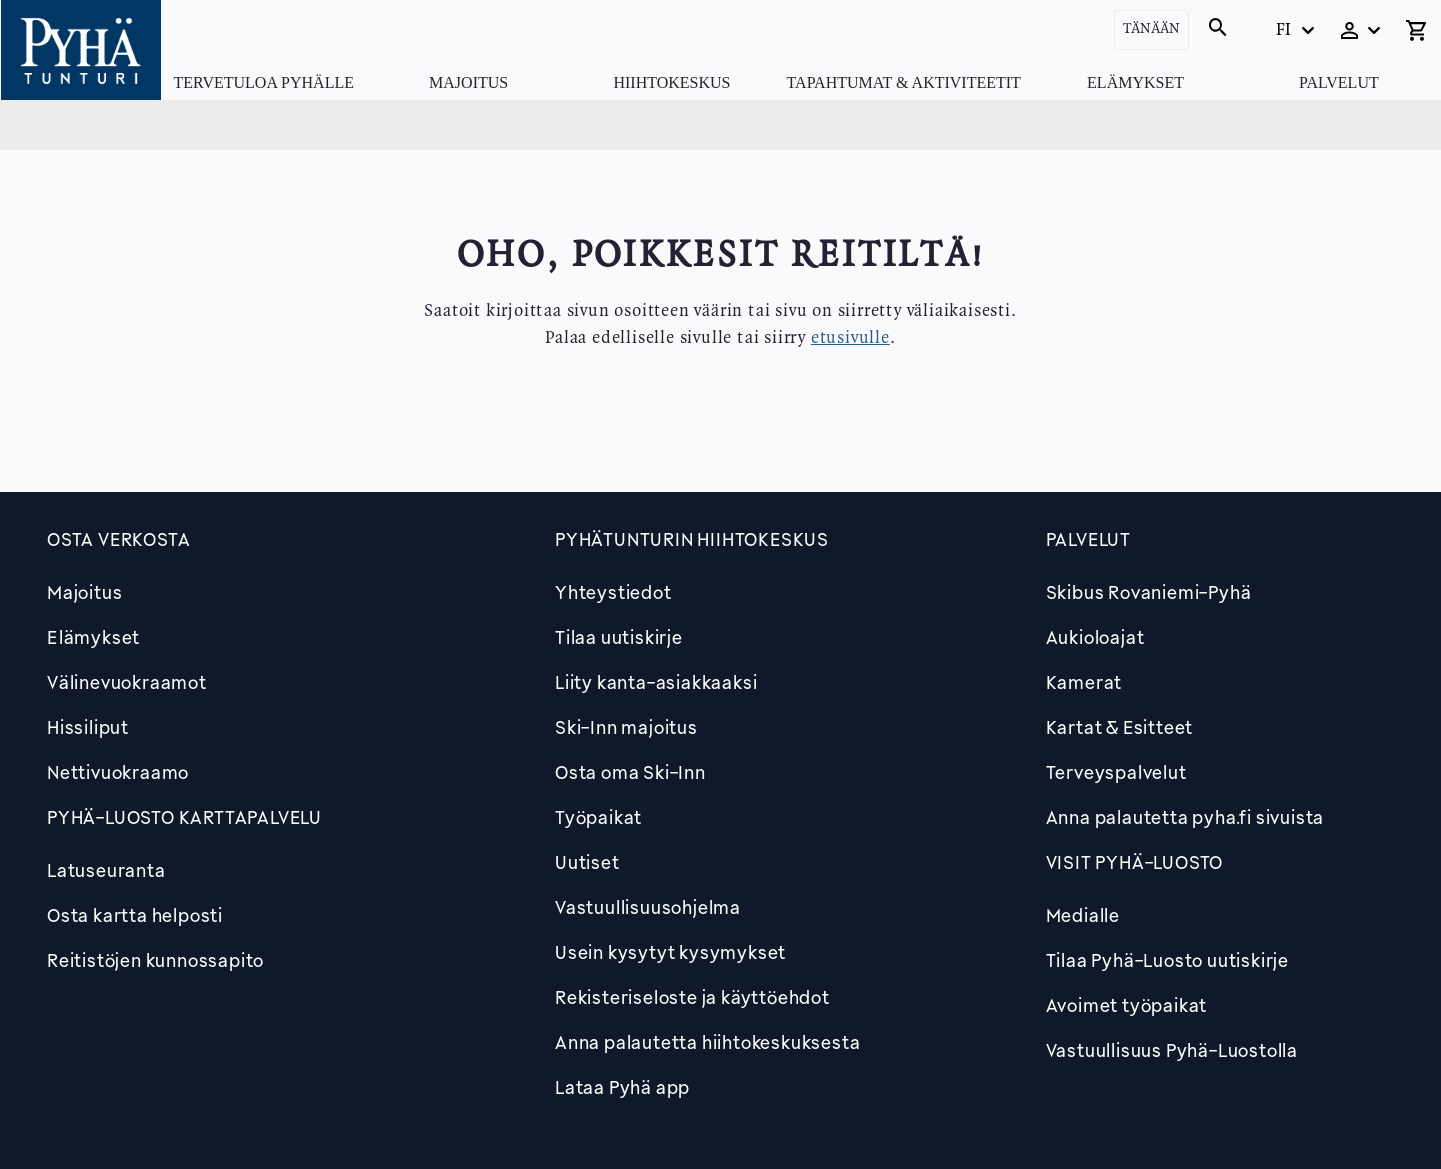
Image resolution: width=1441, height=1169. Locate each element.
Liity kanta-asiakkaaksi (656, 682)
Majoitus (468, 82)
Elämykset (1135, 82)
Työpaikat (598, 817)
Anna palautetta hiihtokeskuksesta (707, 1042)
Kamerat (1084, 682)
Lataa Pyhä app (622, 1087)
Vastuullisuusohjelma (648, 907)
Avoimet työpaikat (1127, 1005)
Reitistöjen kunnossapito (155, 960)
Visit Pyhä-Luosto (1135, 862)
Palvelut (1339, 82)
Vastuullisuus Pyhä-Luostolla (1172, 1050)
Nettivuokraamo (118, 772)
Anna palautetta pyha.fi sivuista (1185, 817)
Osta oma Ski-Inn (630, 772)
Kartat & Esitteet (1120, 727)
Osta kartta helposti (135, 915)
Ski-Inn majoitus (626, 727)
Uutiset (587, 862)
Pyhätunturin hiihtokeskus (692, 539)
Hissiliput (88, 727)
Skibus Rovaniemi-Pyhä (1149, 592)
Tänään (1151, 29)
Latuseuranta (106, 870)
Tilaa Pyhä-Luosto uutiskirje (1167, 960)
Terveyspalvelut (1116, 772)
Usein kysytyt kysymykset (670, 952)
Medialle (1083, 915)
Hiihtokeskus (671, 82)
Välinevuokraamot (127, 682)
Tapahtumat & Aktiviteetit (904, 82)
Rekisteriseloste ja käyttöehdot (692, 997)
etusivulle (850, 338)
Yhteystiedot (613, 592)
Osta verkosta (118, 539)
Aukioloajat (1095, 637)
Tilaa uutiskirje (619, 637)
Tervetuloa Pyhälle (264, 82)
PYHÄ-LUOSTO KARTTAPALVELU (184, 817)
